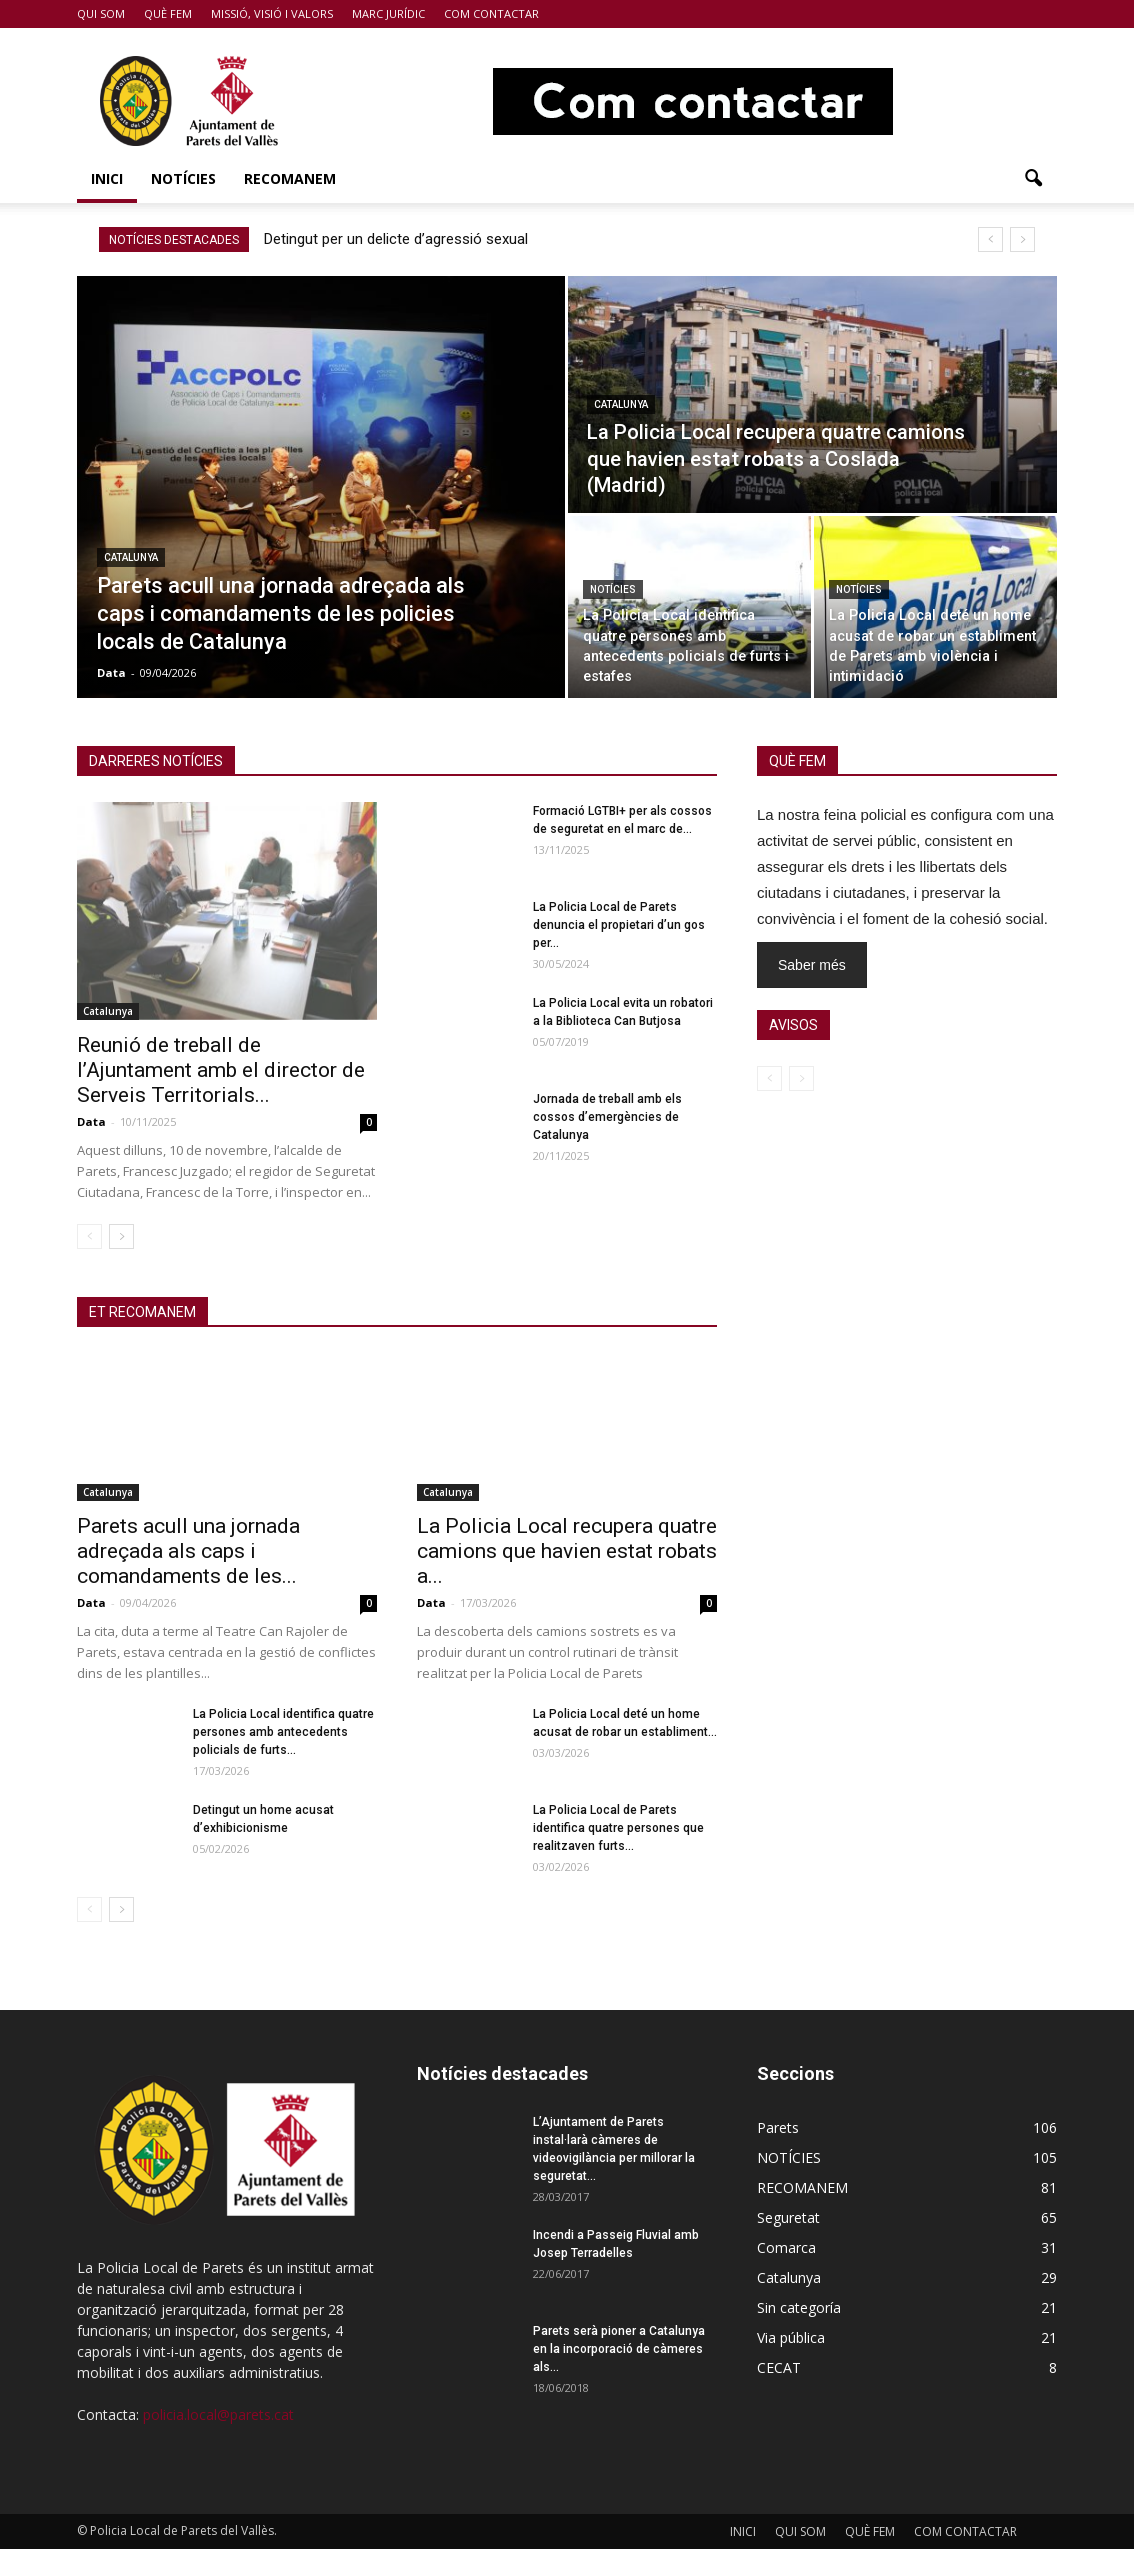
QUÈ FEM (168, 13)
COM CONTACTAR (491, 13)
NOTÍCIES (183, 178)
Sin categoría (799, 2307)
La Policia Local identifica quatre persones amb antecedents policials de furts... (283, 1732)
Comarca (786, 2247)
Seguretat (788, 2217)
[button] (1033, 179)
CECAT (779, 2367)
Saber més (812, 965)
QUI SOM (101, 13)
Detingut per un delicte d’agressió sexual (396, 239)
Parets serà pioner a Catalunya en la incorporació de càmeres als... (619, 2349)
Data (111, 672)
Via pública (791, 2337)
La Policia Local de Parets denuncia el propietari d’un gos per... (619, 925)
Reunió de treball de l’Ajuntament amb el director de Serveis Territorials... (221, 1070)
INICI (107, 178)
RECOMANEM (290, 178)
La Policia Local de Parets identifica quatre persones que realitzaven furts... (618, 1828)
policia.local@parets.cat (218, 2414)
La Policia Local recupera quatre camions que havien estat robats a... (567, 1551)
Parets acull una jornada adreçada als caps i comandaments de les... (188, 1551)
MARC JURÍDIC (388, 13)
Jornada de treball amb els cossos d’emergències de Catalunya (607, 1117)
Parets (778, 2127)
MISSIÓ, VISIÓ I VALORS (272, 13)
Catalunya (131, 557)
